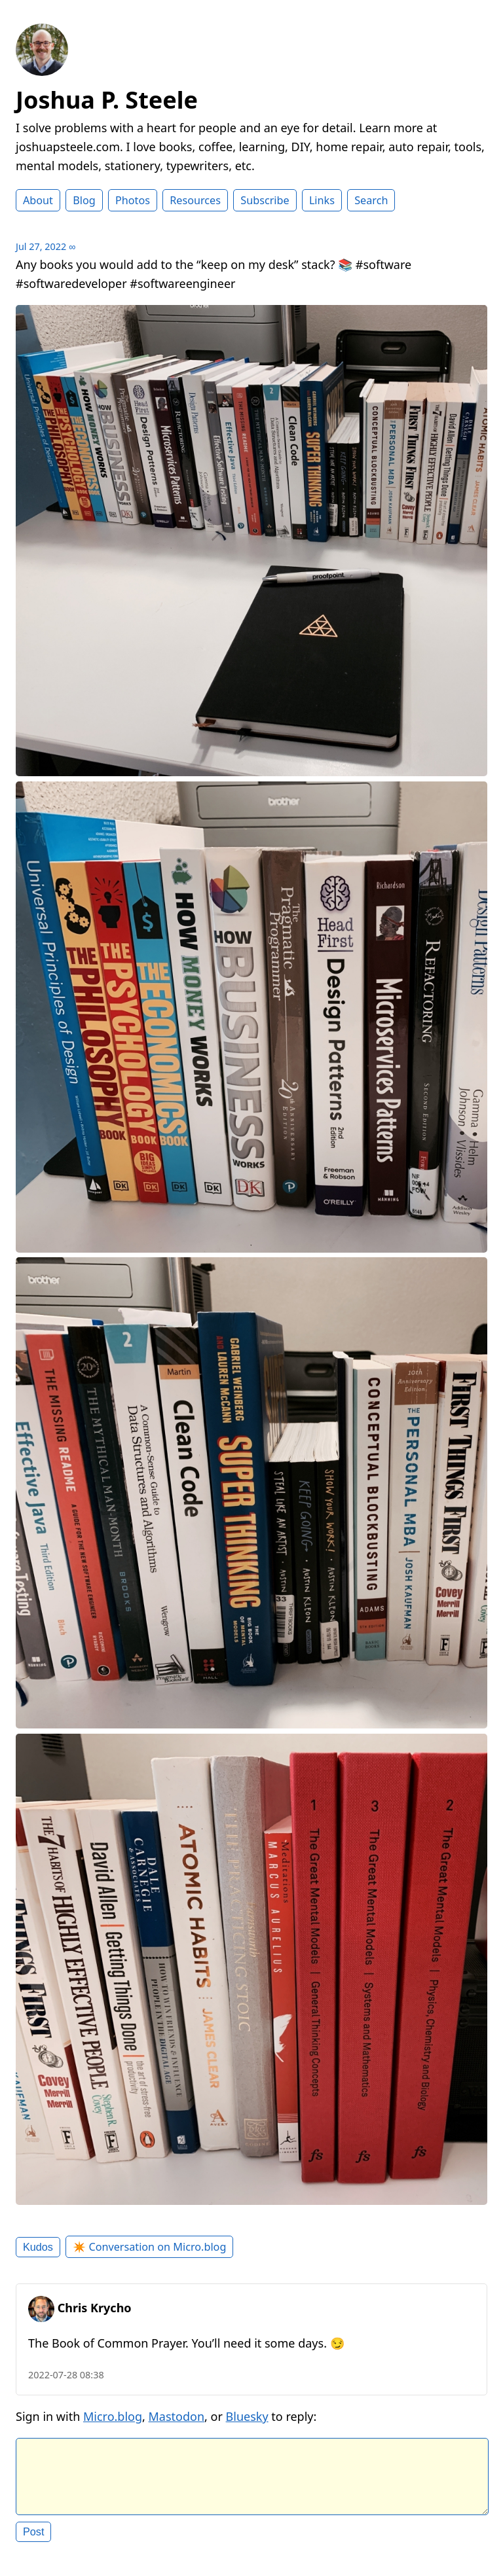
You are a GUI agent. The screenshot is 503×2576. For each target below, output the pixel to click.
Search (371, 200)
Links (322, 200)
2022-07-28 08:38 (66, 2375)
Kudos (38, 2247)
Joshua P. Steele (107, 100)
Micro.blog (112, 2416)
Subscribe (264, 200)
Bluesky (247, 2416)
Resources (195, 200)
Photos (132, 200)
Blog (84, 200)
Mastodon (177, 2416)
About (38, 200)
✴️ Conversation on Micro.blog (149, 2247)
